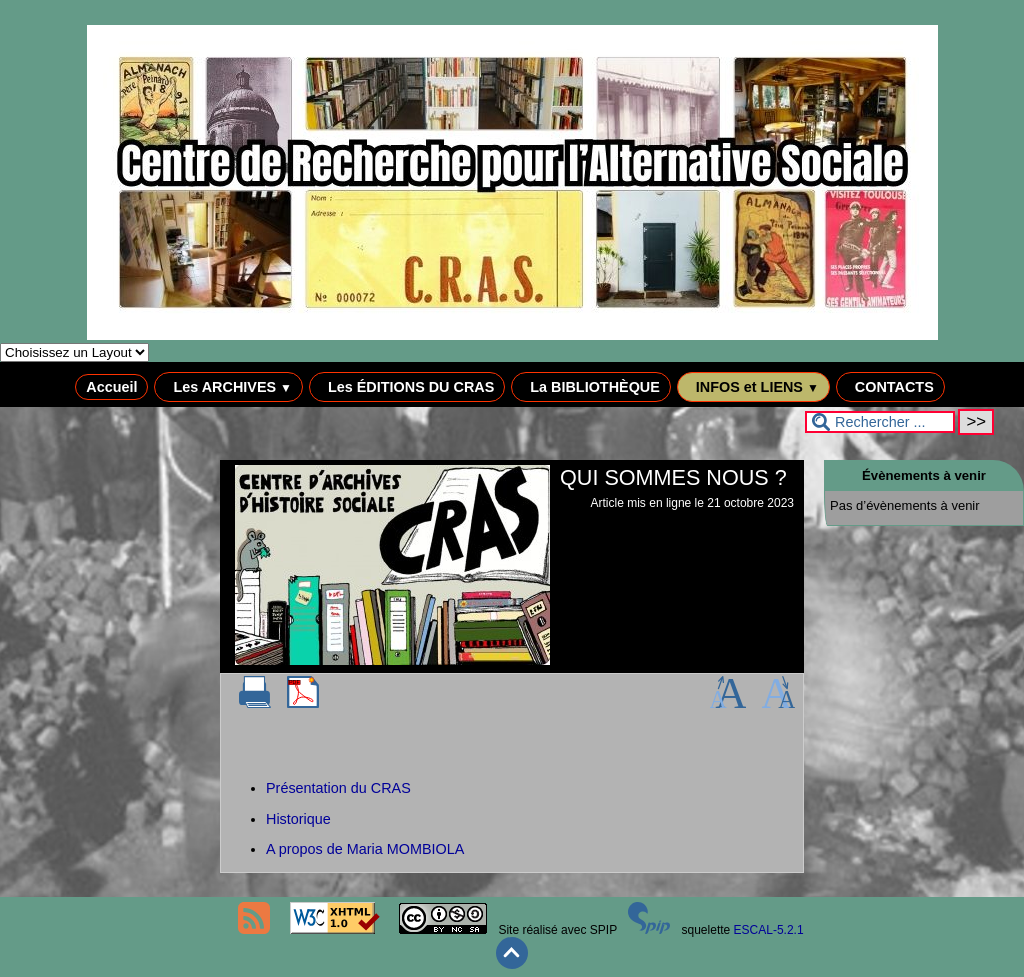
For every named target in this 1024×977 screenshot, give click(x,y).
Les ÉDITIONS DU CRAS (407, 387)
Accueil (111, 387)
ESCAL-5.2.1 (769, 930)
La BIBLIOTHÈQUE (591, 387)
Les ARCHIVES (228, 387)
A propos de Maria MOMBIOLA (365, 849)
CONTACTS (890, 387)
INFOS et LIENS (753, 387)
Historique (298, 819)
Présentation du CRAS (338, 788)
